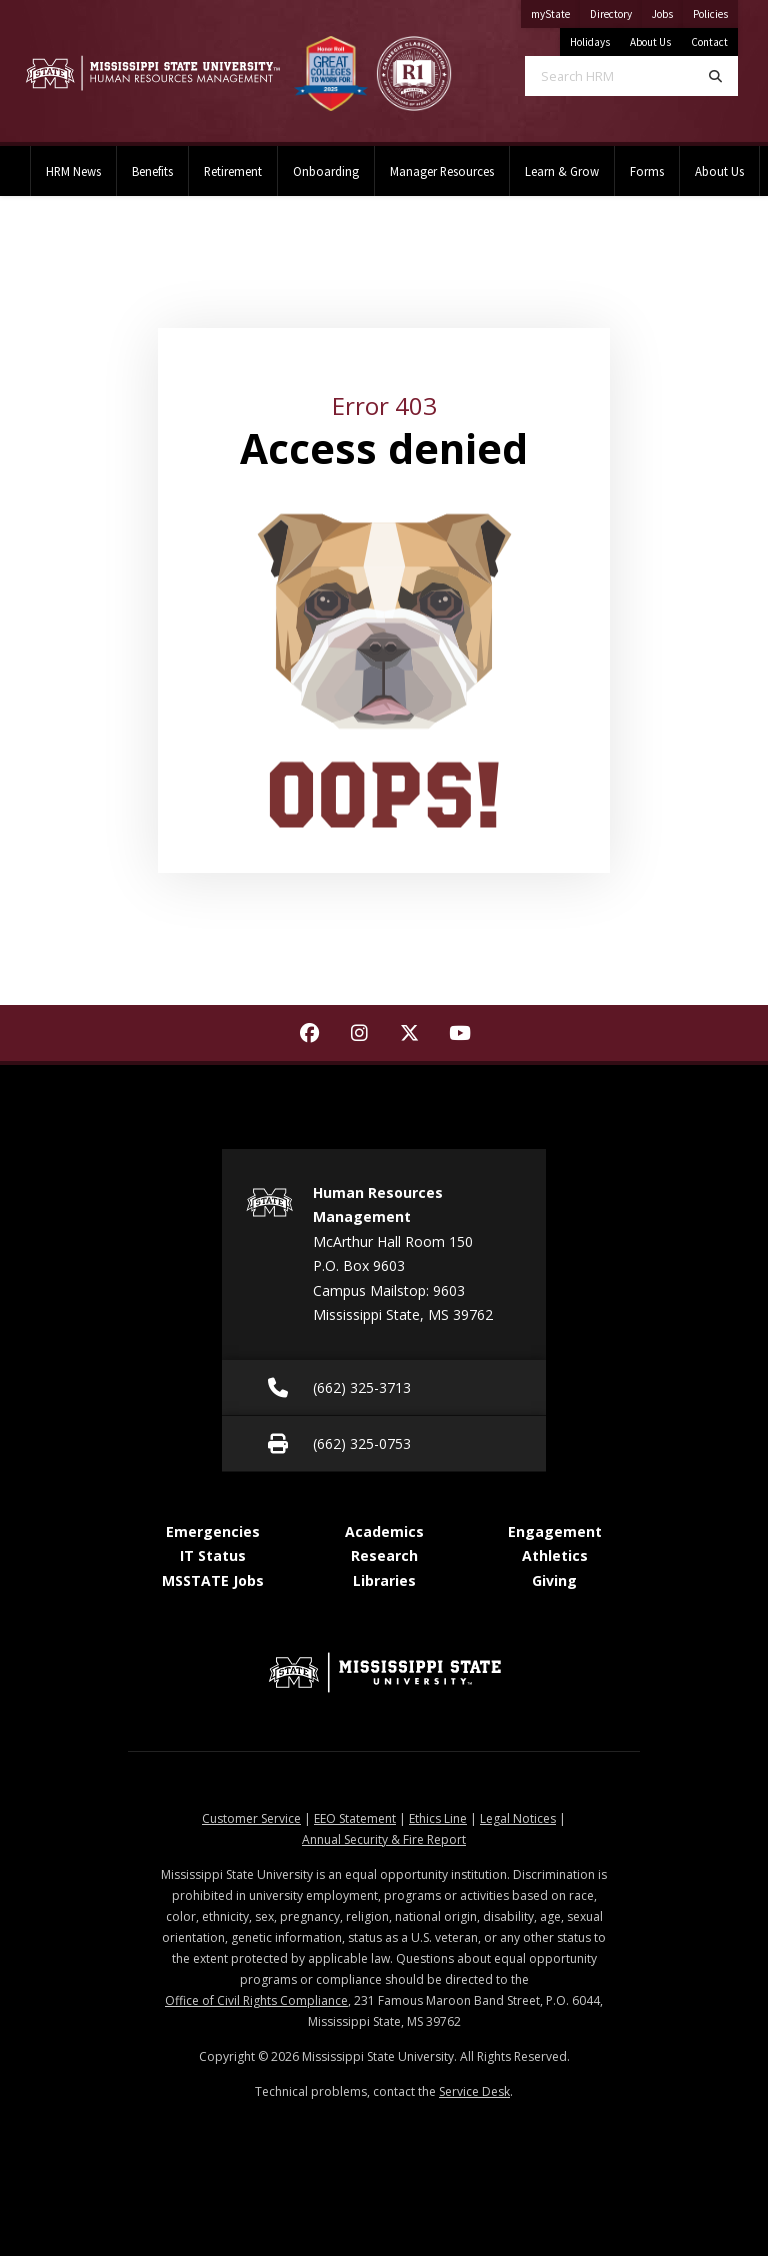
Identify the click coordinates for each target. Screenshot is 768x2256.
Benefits (152, 171)
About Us (650, 42)
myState (555, 10)
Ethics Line (438, 1818)
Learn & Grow (562, 171)
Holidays (590, 42)
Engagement (555, 1531)
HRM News (73, 171)
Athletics (555, 1555)
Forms (647, 171)
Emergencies (213, 1531)
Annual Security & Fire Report (384, 1839)
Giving (554, 1580)
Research (384, 1555)
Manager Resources (442, 171)
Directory (616, 10)
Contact (709, 42)
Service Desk (474, 2091)
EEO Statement (355, 1818)
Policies (715, 10)
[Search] (715, 76)
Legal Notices (518, 1818)
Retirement (233, 171)
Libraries (384, 1580)
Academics (384, 1531)
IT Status (213, 1555)
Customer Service (251, 1818)
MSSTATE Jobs (213, 1580)
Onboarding (326, 171)
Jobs (667, 10)
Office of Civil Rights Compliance (256, 2000)
